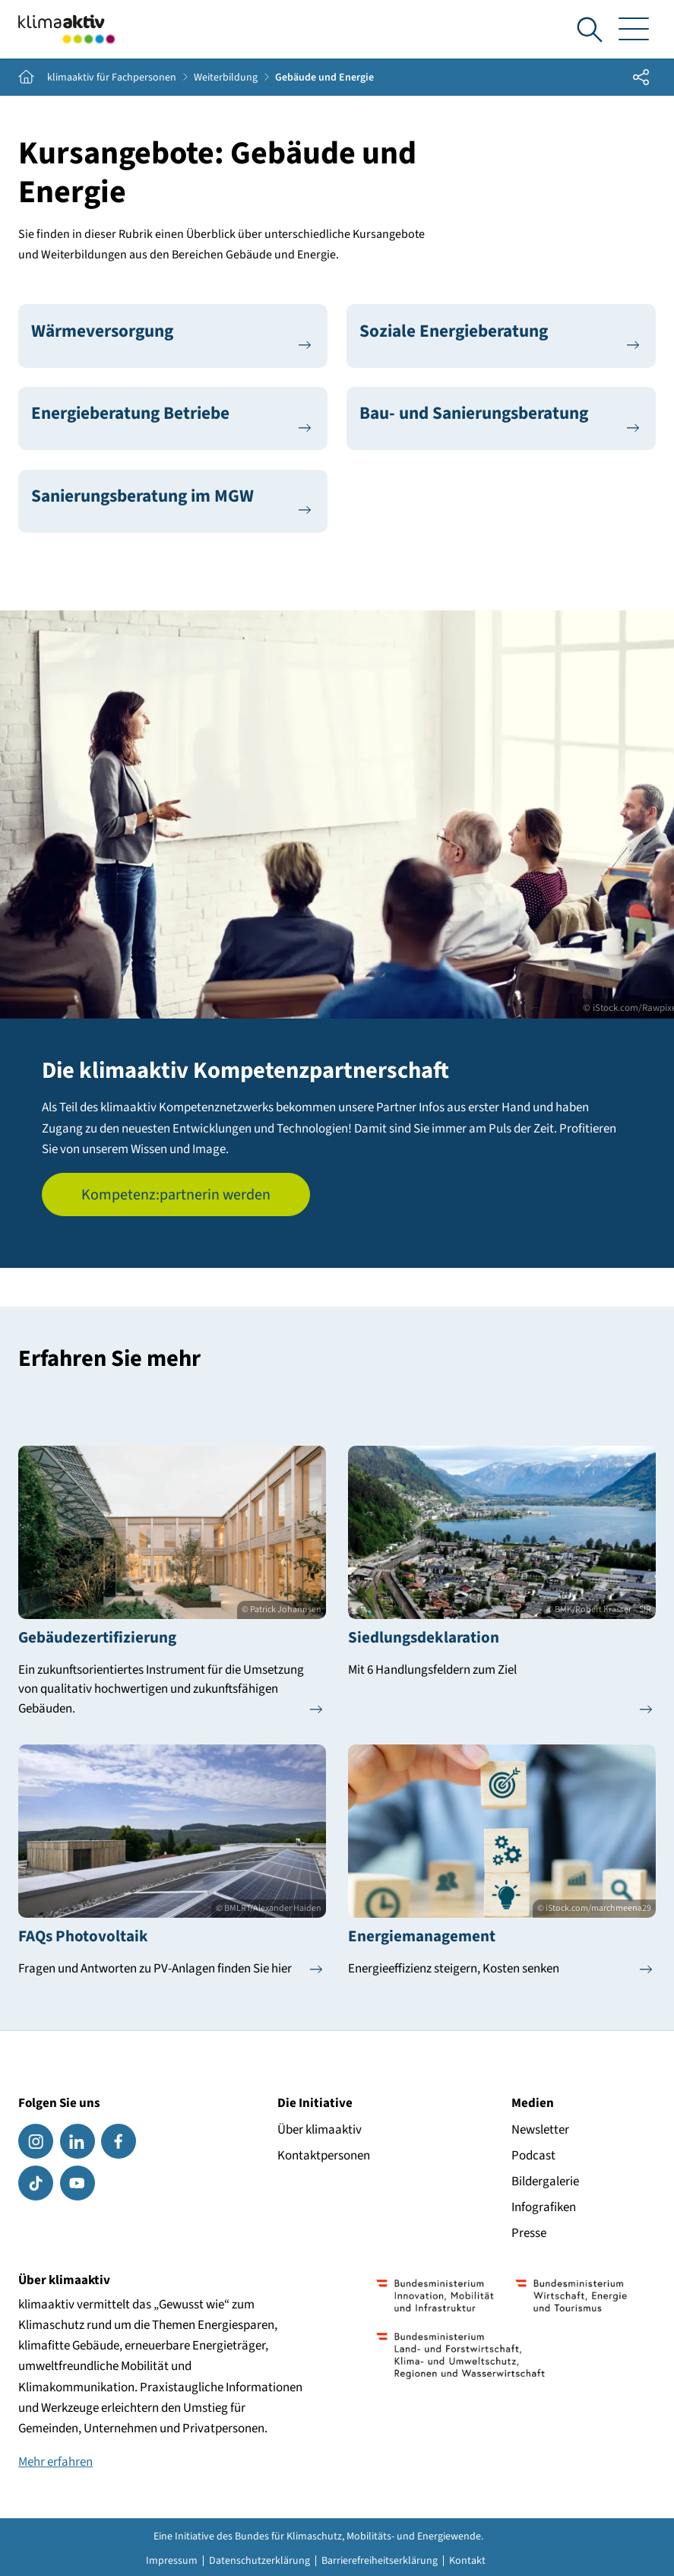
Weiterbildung (226, 77)
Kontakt (467, 2560)
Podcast (533, 2156)
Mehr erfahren (55, 2462)
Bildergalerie (545, 2181)
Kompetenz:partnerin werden (176, 1195)
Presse (528, 2233)
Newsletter (540, 2130)
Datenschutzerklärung (259, 2560)
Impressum (172, 2560)
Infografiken (543, 2207)
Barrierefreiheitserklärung (379, 2560)
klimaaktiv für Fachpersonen (111, 77)
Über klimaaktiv (319, 2130)
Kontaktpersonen (323, 2156)
